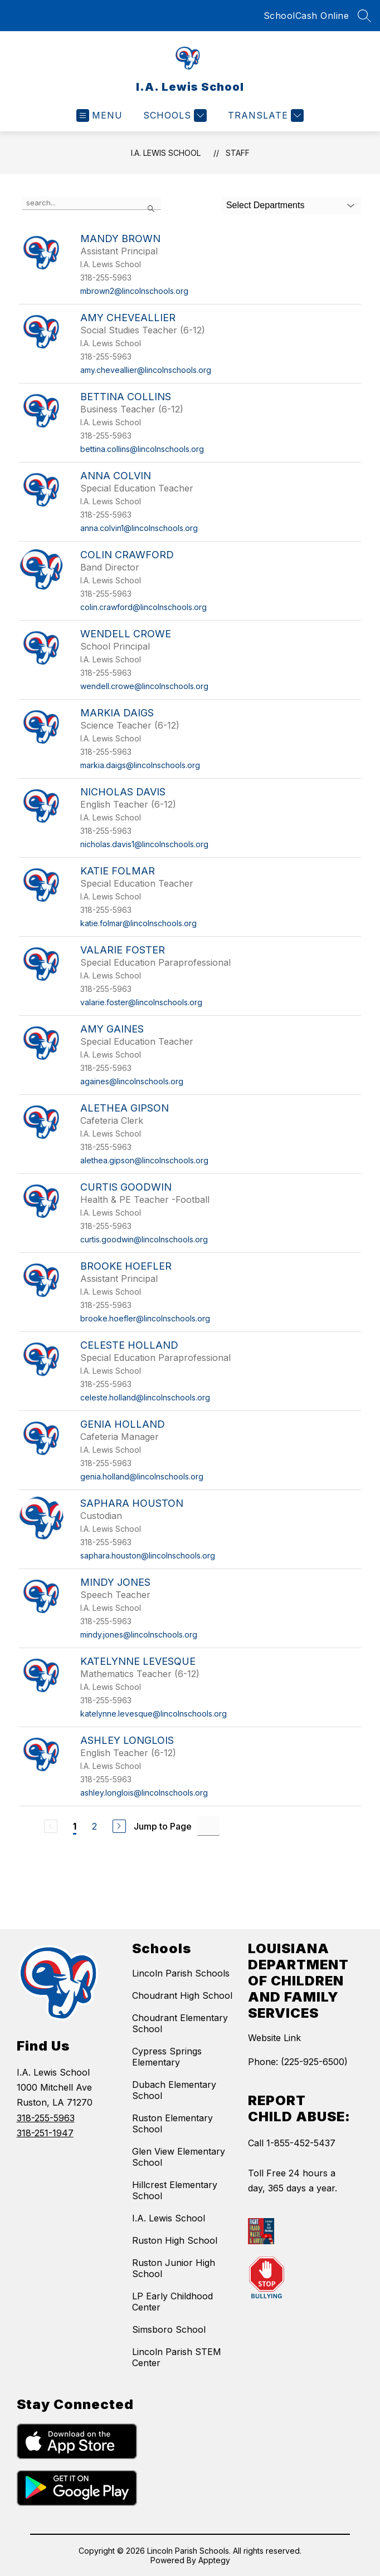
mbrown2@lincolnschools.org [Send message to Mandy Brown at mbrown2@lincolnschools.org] (134, 291)
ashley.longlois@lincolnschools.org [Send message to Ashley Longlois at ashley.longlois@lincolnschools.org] (144, 1792)
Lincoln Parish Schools (181, 1973)
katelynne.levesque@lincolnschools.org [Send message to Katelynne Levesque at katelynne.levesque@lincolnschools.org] (153, 1713)
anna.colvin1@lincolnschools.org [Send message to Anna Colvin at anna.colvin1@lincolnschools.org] (139, 528)
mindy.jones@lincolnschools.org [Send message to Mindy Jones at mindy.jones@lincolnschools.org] (138, 1634)
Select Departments (265, 205)
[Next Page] (119, 1826)
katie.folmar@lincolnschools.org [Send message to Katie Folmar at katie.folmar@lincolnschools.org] (138, 923)
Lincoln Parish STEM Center (176, 2357)
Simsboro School (169, 2329)
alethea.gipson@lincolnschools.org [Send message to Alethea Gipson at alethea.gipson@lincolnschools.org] (144, 1160)
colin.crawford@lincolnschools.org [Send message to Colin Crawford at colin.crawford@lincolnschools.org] (143, 607)
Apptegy (214, 2560)
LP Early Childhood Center (172, 2301)
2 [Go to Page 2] (94, 1826)
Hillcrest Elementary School (174, 2190)
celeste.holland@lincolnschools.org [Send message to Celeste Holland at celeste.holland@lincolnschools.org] (145, 1397)
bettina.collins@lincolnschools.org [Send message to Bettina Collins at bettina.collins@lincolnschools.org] (142, 449)
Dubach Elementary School (174, 2090)
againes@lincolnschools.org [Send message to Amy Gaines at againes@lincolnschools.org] (131, 1081)
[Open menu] (99, 115)
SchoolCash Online (306, 15)
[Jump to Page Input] (208, 1826)
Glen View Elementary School (178, 2157)
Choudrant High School (182, 1995)
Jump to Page (163, 1826)
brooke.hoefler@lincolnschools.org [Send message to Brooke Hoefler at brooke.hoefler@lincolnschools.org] (145, 1318)
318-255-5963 (46, 2117)
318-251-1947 (45, 2133)
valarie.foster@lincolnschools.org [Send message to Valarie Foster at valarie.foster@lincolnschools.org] (141, 1002)
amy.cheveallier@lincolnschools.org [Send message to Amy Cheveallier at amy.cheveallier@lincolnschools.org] (145, 370)
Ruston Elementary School (172, 2123)
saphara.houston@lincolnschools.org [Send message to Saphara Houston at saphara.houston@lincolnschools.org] (147, 1555)
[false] (91, 203)
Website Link (274, 2037)
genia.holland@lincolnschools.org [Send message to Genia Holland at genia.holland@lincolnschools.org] (141, 1476)
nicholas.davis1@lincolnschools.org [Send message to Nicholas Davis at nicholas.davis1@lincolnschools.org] (144, 844)
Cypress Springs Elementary (167, 2057)
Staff (238, 153)
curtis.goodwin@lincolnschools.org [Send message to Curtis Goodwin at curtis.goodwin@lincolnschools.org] (144, 1239)
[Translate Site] (264, 115)
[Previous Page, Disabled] (50, 1826)
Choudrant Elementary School (180, 2023)
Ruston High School (174, 2240)
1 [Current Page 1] (74, 1826)
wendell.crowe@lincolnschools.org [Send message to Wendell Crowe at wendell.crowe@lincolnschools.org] (144, 686)
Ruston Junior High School (173, 2268)
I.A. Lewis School (166, 153)
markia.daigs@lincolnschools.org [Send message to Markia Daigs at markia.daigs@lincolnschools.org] (140, 765)
